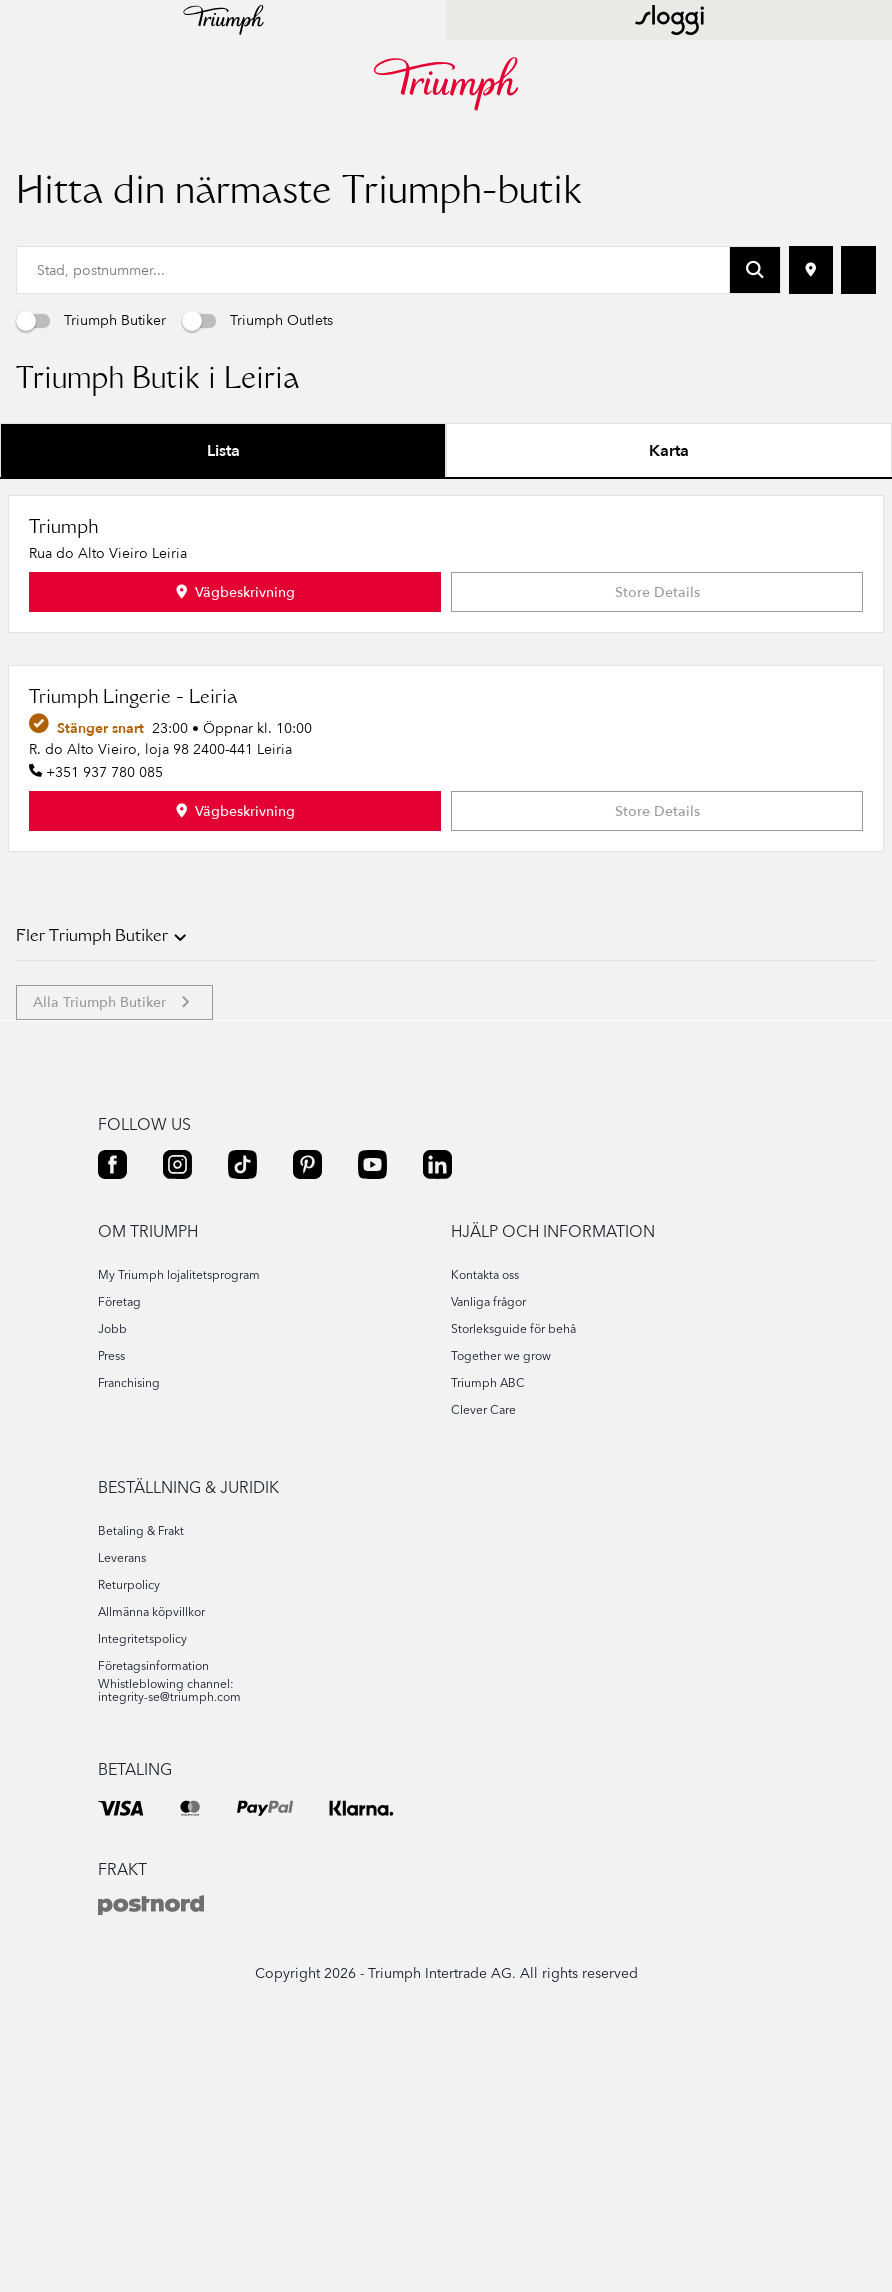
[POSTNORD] (151, 2044)
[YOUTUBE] (372, 1301)
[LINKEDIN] (437, 1301)
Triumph (63, 666)
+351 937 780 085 (104, 909)
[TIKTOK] (242, 1301)
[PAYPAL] (265, 1943)
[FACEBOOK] (112, 1301)
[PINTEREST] (307, 1301)
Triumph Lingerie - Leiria (133, 836)
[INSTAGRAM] (177, 1301)
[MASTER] (190, 1943)
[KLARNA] (361, 1943)
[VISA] (121, 1943)
